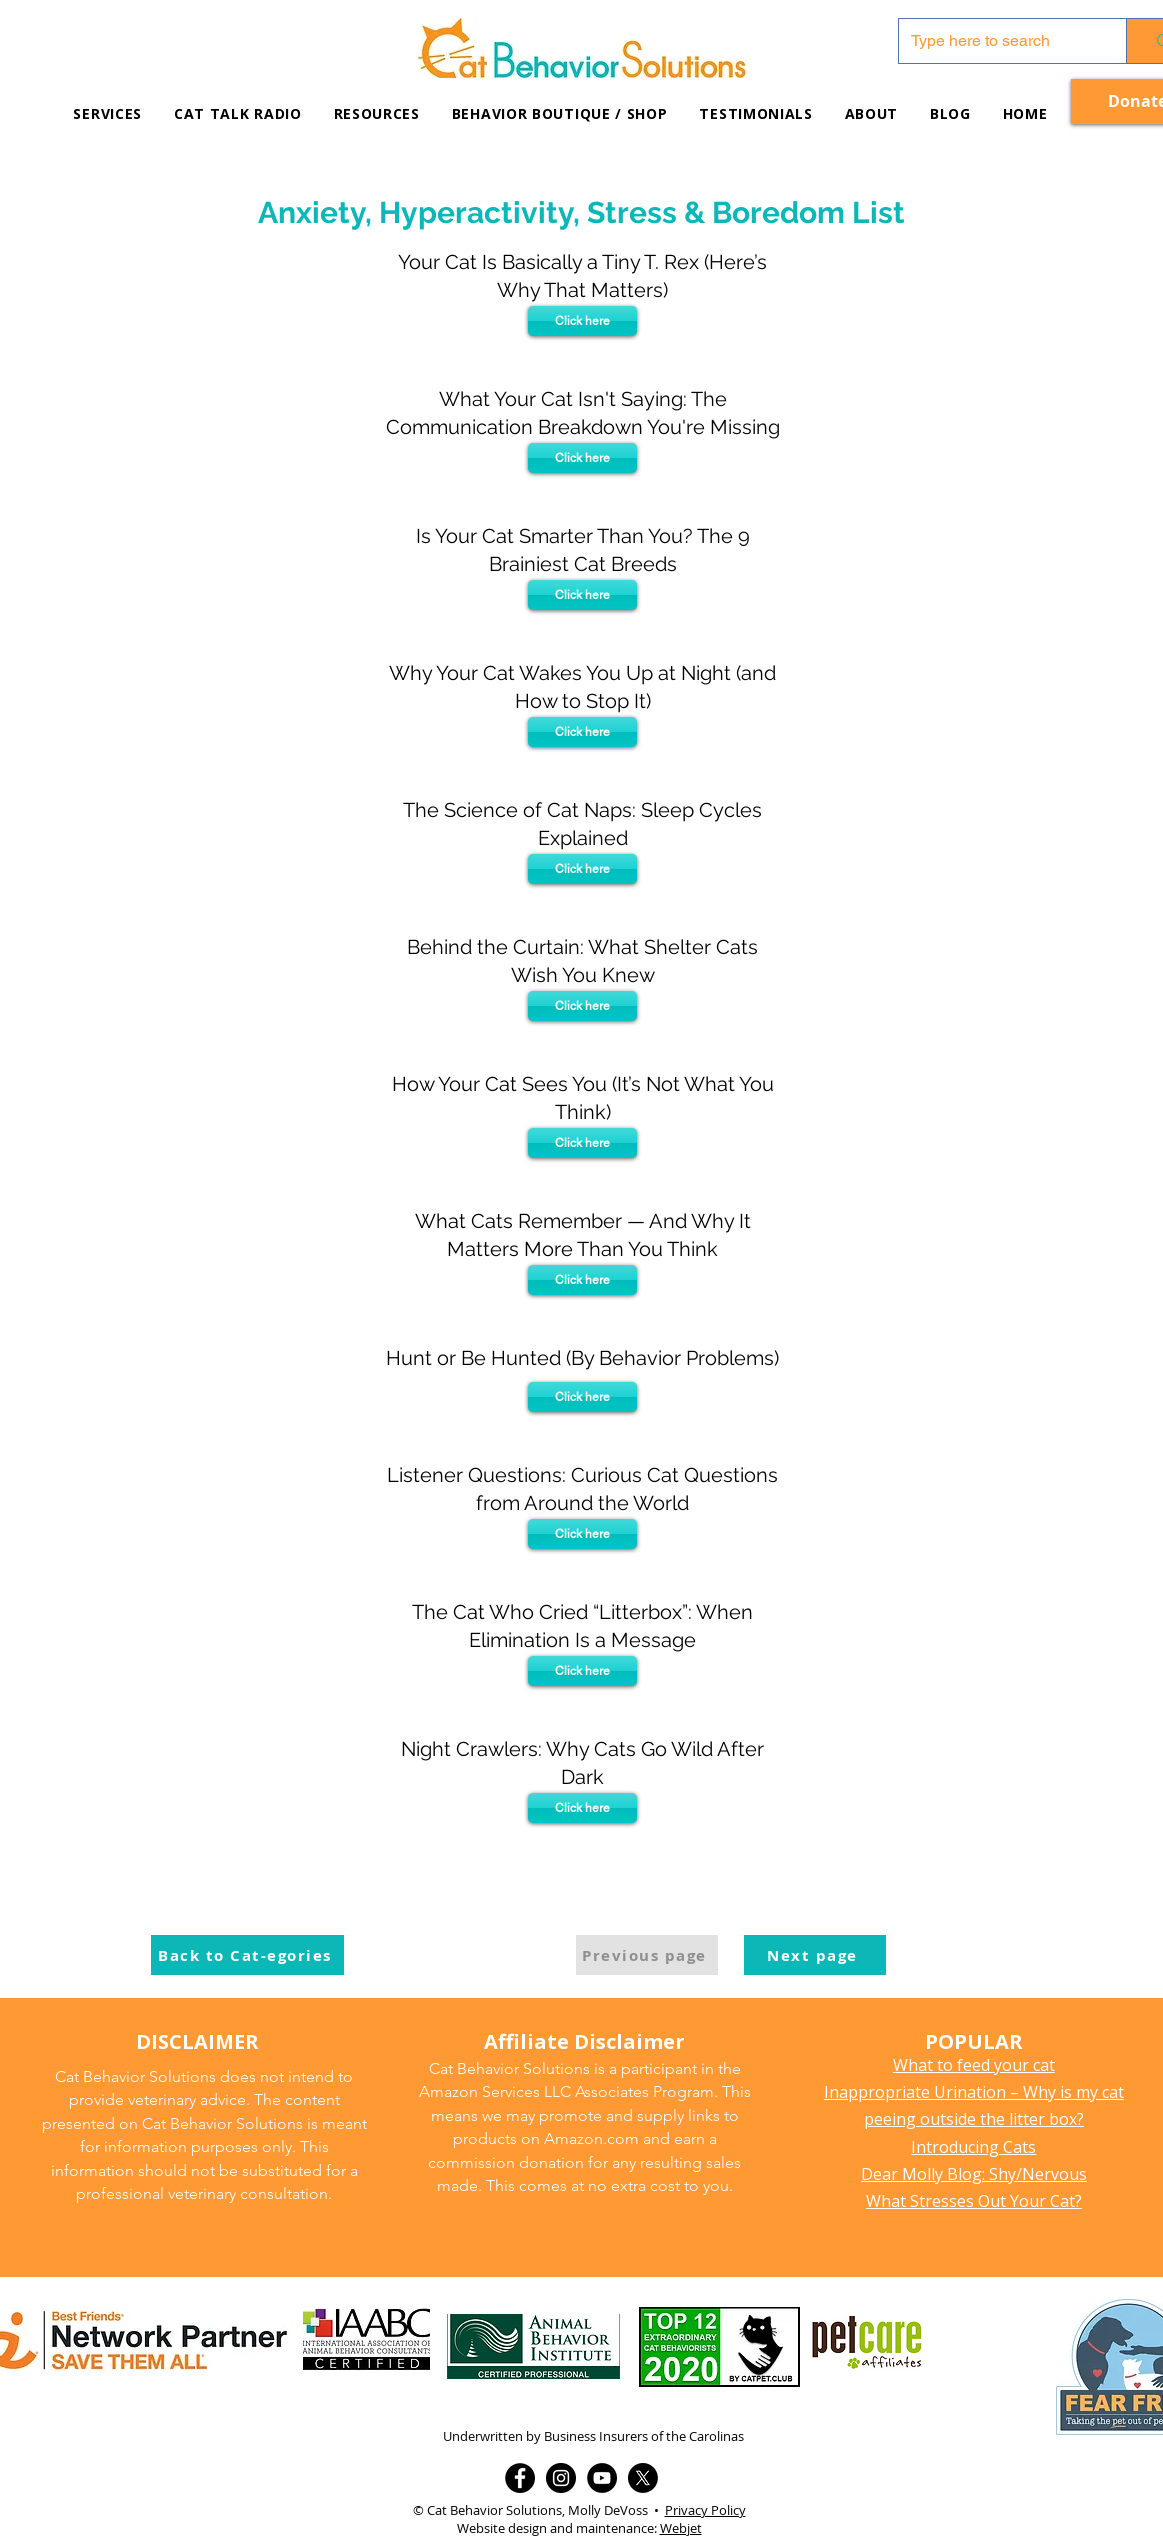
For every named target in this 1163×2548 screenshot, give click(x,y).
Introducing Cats (973, 2147)
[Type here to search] (998, 41)
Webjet (681, 2528)
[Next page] (815, 1955)
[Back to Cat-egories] (247, 1955)
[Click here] (582, 321)
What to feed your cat (974, 2065)
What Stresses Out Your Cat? (974, 2201)
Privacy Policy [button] (705, 2510)
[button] (377, 113)
